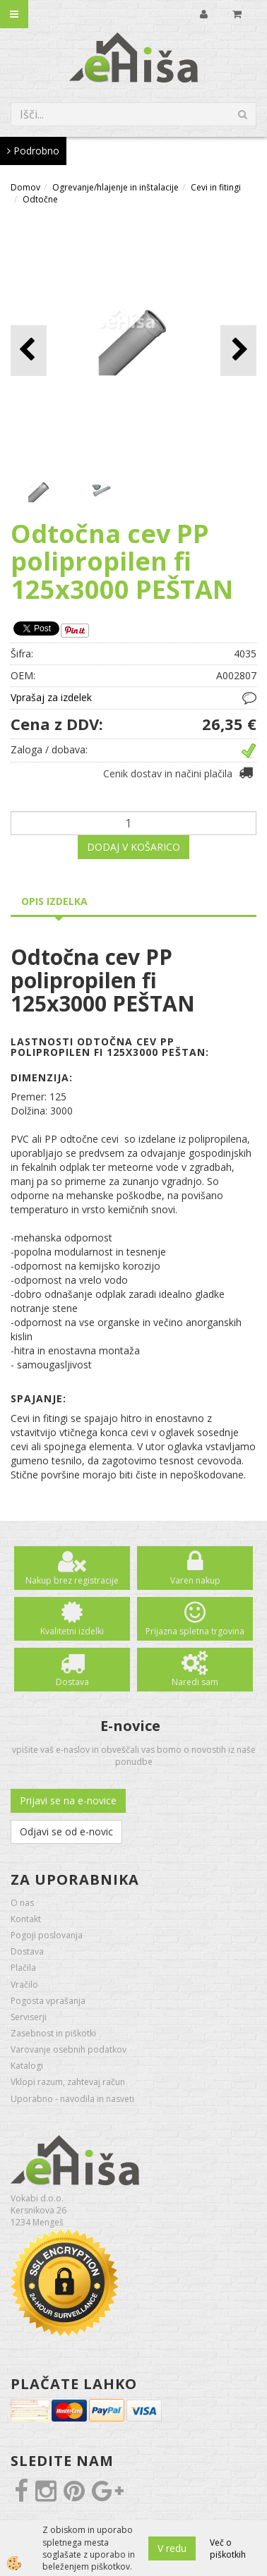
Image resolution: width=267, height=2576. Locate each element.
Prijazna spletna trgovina (195, 1631)
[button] (238, 350)
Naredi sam (195, 1682)
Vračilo (24, 1985)
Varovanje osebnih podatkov (68, 2049)
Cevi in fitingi (216, 187)
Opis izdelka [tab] (54, 901)
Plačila (23, 1968)
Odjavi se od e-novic (66, 1831)
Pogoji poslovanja (47, 1935)
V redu (172, 2548)
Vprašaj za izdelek (51, 697)
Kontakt (26, 1919)
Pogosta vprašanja (48, 2001)
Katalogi (27, 2066)
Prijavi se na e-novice (68, 1800)
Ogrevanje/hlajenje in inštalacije (115, 187)
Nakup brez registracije (72, 1580)
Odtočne (40, 199)
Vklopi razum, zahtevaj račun (68, 2082)
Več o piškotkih (228, 2548)
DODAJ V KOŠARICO (133, 846)
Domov (25, 187)
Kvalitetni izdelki (72, 1631)
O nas (22, 1903)
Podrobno (33, 150)
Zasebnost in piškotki (53, 2033)
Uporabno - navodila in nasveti (72, 2099)
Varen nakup (195, 1580)
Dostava (72, 1682)
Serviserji (29, 2017)
